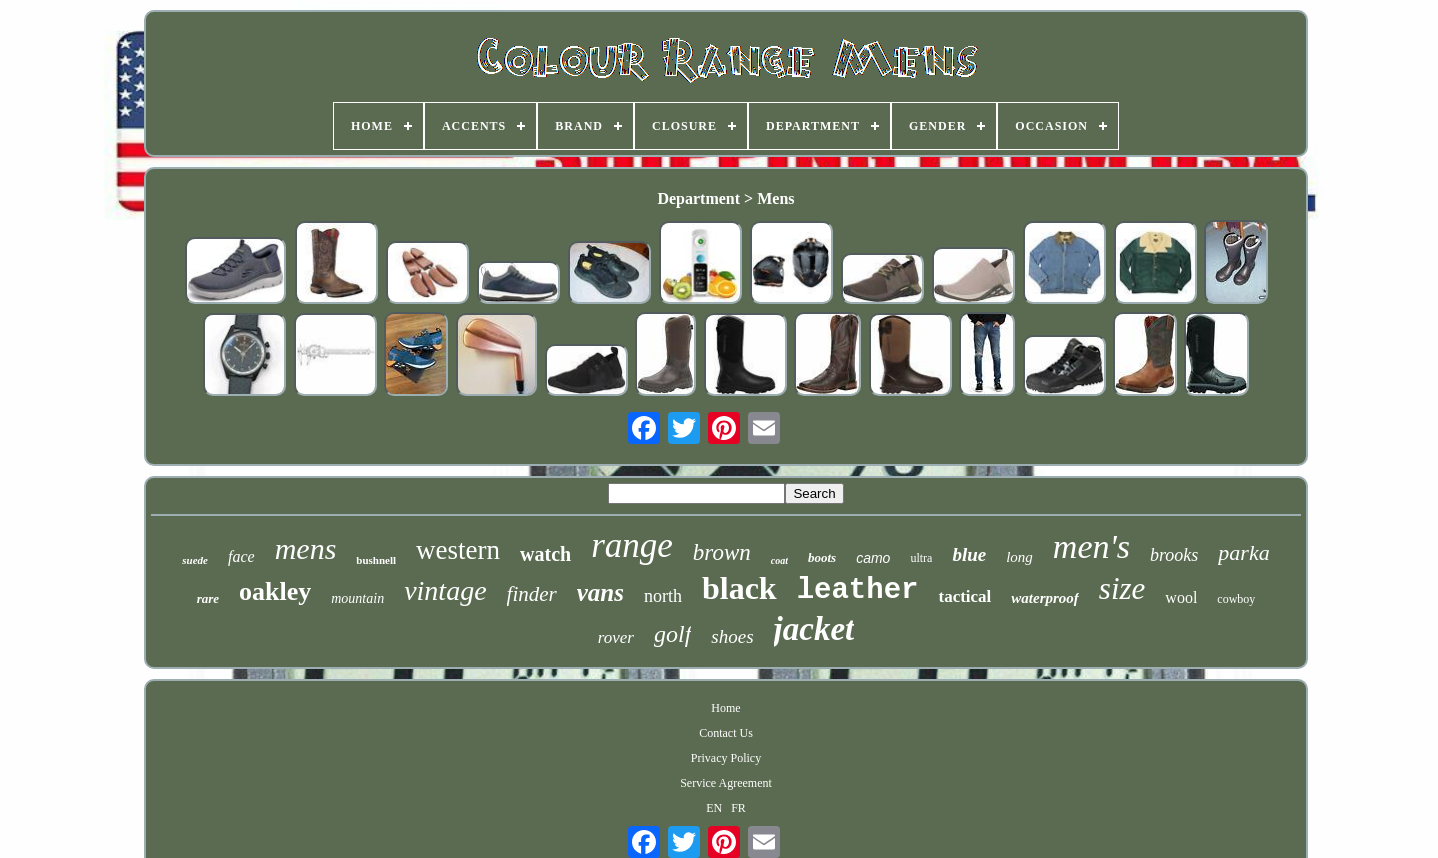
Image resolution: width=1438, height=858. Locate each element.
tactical (964, 596)
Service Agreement (726, 783)
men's (1091, 546)
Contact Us (726, 733)
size (1122, 588)
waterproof (1045, 598)
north (663, 596)
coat (779, 560)
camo (873, 558)
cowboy (1236, 599)
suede (195, 560)
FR (738, 808)
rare (208, 598)
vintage (445, 590)
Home (725, 708)
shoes (732, 636)
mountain (357, 598)
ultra (921, 558)
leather (858, 590)
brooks (1174, 555)
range (632, 545)
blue (969, 554)
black (739, 588)
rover (616, 637)
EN (714, 808)
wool (1181, 597)
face (241, 556)
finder (532, 594)
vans (600, 592)
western (458, 550)
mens (306, 548)
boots (822, 557)
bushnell (376, 560)
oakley (275, 591)
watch (545, 554)
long (1019, 557)
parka (1243, 552)
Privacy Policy (726, 758)
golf (672, 634)
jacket (814, 629)
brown (722, 552)
